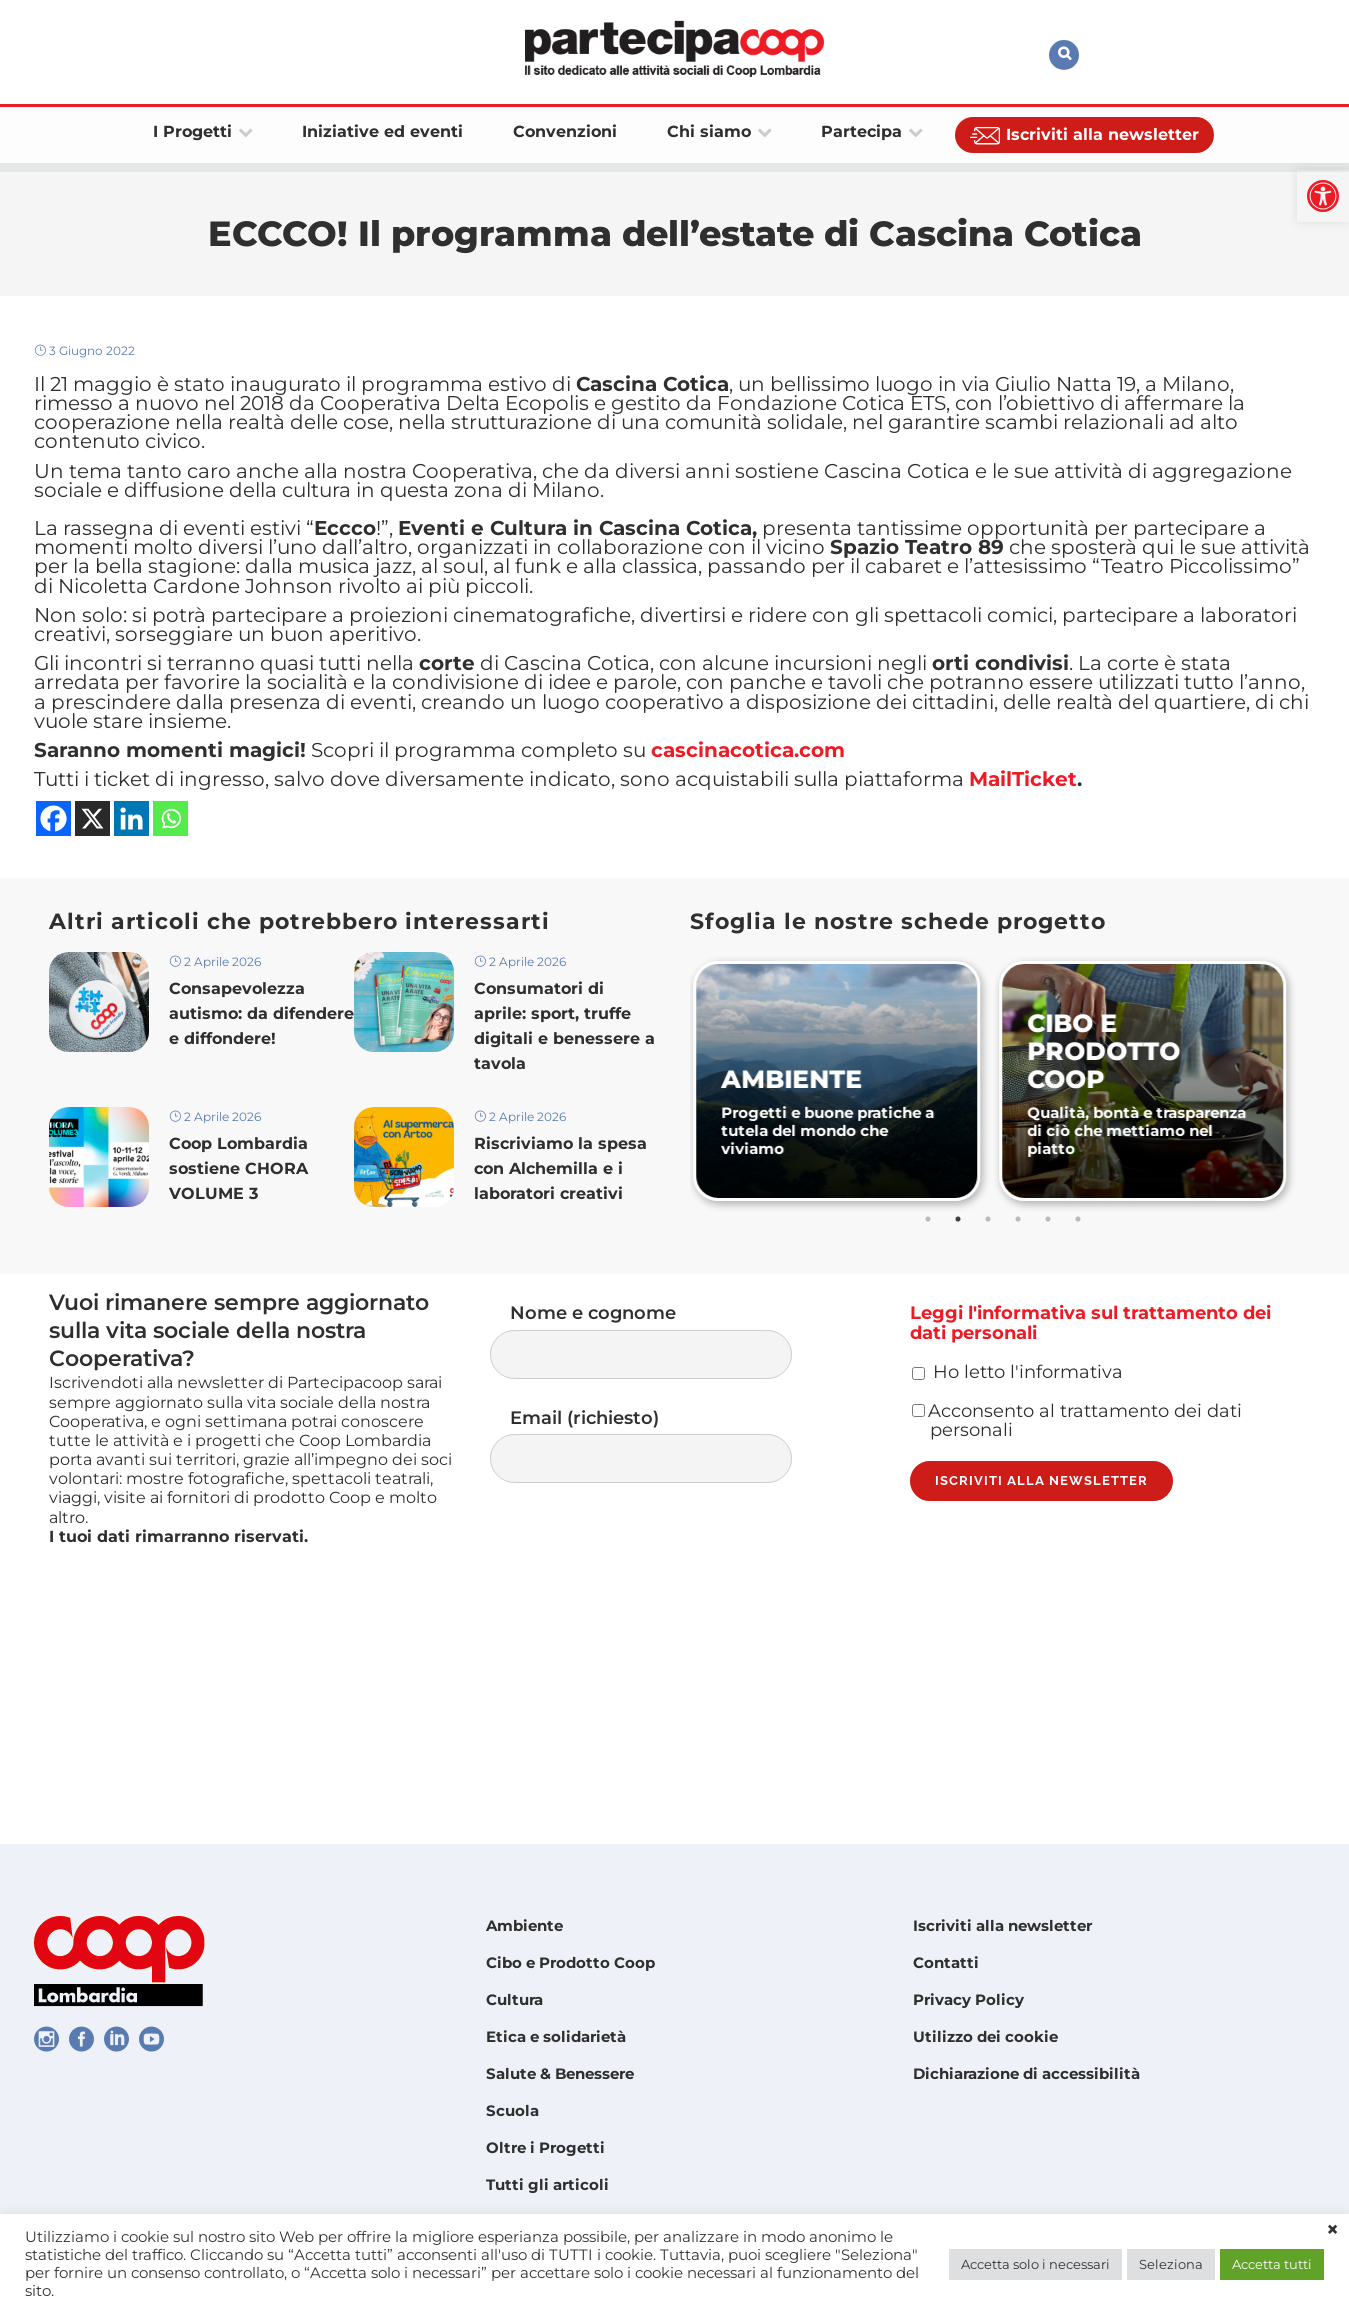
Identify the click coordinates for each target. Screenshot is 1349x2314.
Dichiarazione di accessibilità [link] (1026, 2073)
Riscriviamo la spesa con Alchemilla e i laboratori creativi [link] (560, 1318)
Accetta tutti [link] (1272, 2264)
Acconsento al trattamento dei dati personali (1077, 1602)
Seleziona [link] (1171, 2264)
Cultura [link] (514, 1999)
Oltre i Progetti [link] (545, 2147)
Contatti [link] (946, 1962)
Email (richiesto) (661, 1598)
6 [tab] (1080, 1358)
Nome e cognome (661, 1487)
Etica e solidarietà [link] (556, 2036)
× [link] (1332, 2230)
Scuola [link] (512, 2110)
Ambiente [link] (524, 1925)
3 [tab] (990, 1358)
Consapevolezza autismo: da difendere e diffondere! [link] (261, 1156)
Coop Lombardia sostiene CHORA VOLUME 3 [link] (238, 1318)
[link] (1323, 196)
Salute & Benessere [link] (560, 2073)
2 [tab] (960, 1358)
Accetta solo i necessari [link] (1035, 2264)
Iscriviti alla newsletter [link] (1002, 1925)
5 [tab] (1050, 1358)
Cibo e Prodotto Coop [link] (570, 1962)
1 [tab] (930, 1358)
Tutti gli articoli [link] (547, 2184)
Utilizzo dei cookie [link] (985, 2036)
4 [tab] (1020, 1358)
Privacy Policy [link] (968, 1999)
